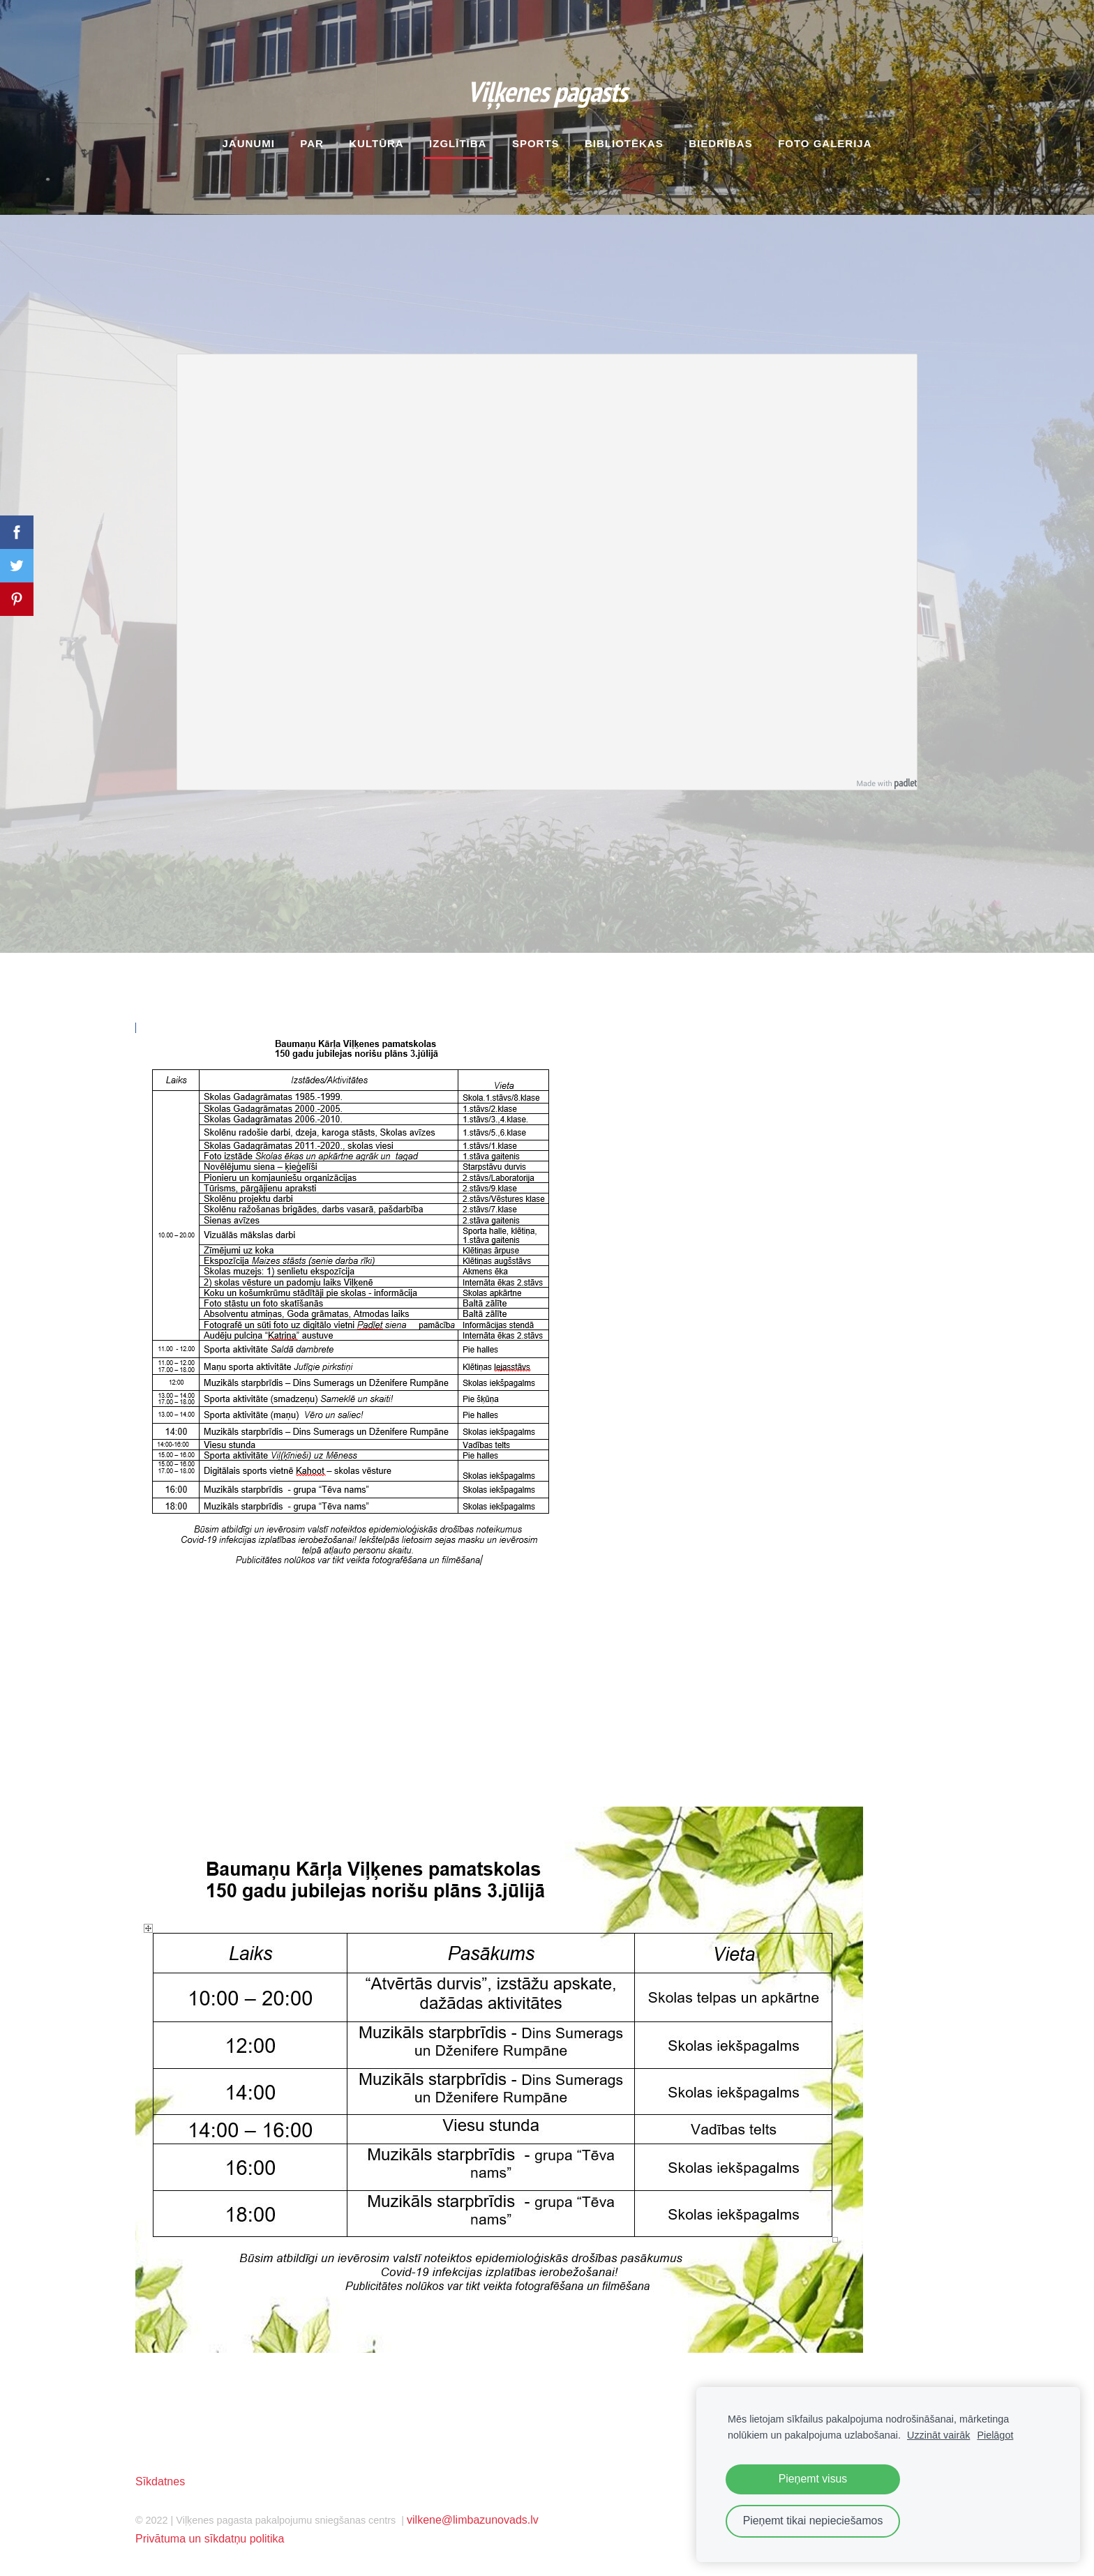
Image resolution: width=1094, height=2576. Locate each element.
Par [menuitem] (312, 143)
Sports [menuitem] (536, 143)
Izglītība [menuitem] (457, 143)
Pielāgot (995, 2435)
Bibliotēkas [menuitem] (624, 143)
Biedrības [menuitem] (721, 143)
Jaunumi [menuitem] (248, 143)
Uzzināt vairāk (938, 2435)
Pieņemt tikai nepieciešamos (813, 2520)
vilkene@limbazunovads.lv (473, 2520)
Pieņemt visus (813, 2479)
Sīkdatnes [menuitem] (160, 2481)
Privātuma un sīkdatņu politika (209, 2539)
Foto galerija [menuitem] (824, 143)
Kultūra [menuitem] (376, 143)
